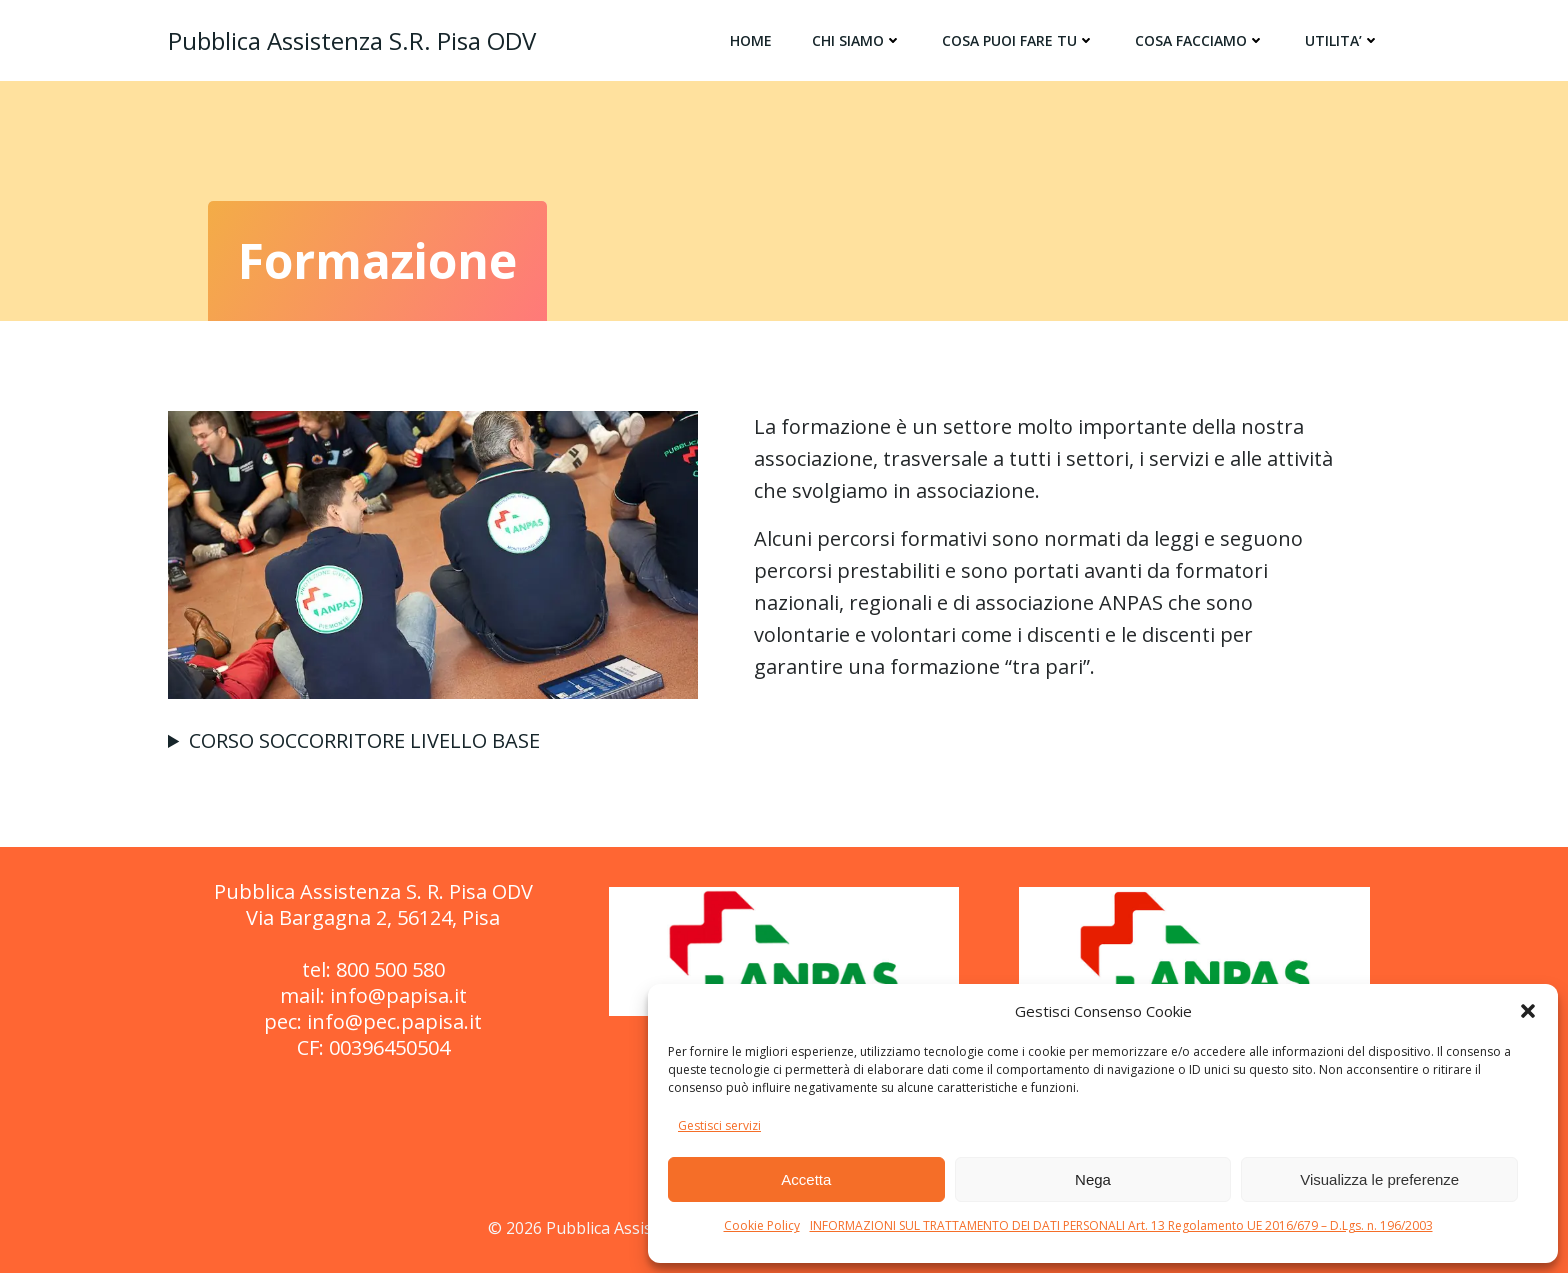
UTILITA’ (1342, 40)
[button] (1528, 1011)
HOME (751, 40)
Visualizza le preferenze (1379, 1179)
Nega (1093, 1179)
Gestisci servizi (719, 1125)
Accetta (806, 1179)
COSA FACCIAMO (1200, 40)
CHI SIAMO (857, 40)
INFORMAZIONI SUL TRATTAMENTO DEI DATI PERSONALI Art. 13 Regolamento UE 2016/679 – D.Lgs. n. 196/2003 (1121, 1225)
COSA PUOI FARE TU (1018, 40)
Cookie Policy (762, 1225)
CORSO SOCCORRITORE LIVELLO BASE (364, 740)
